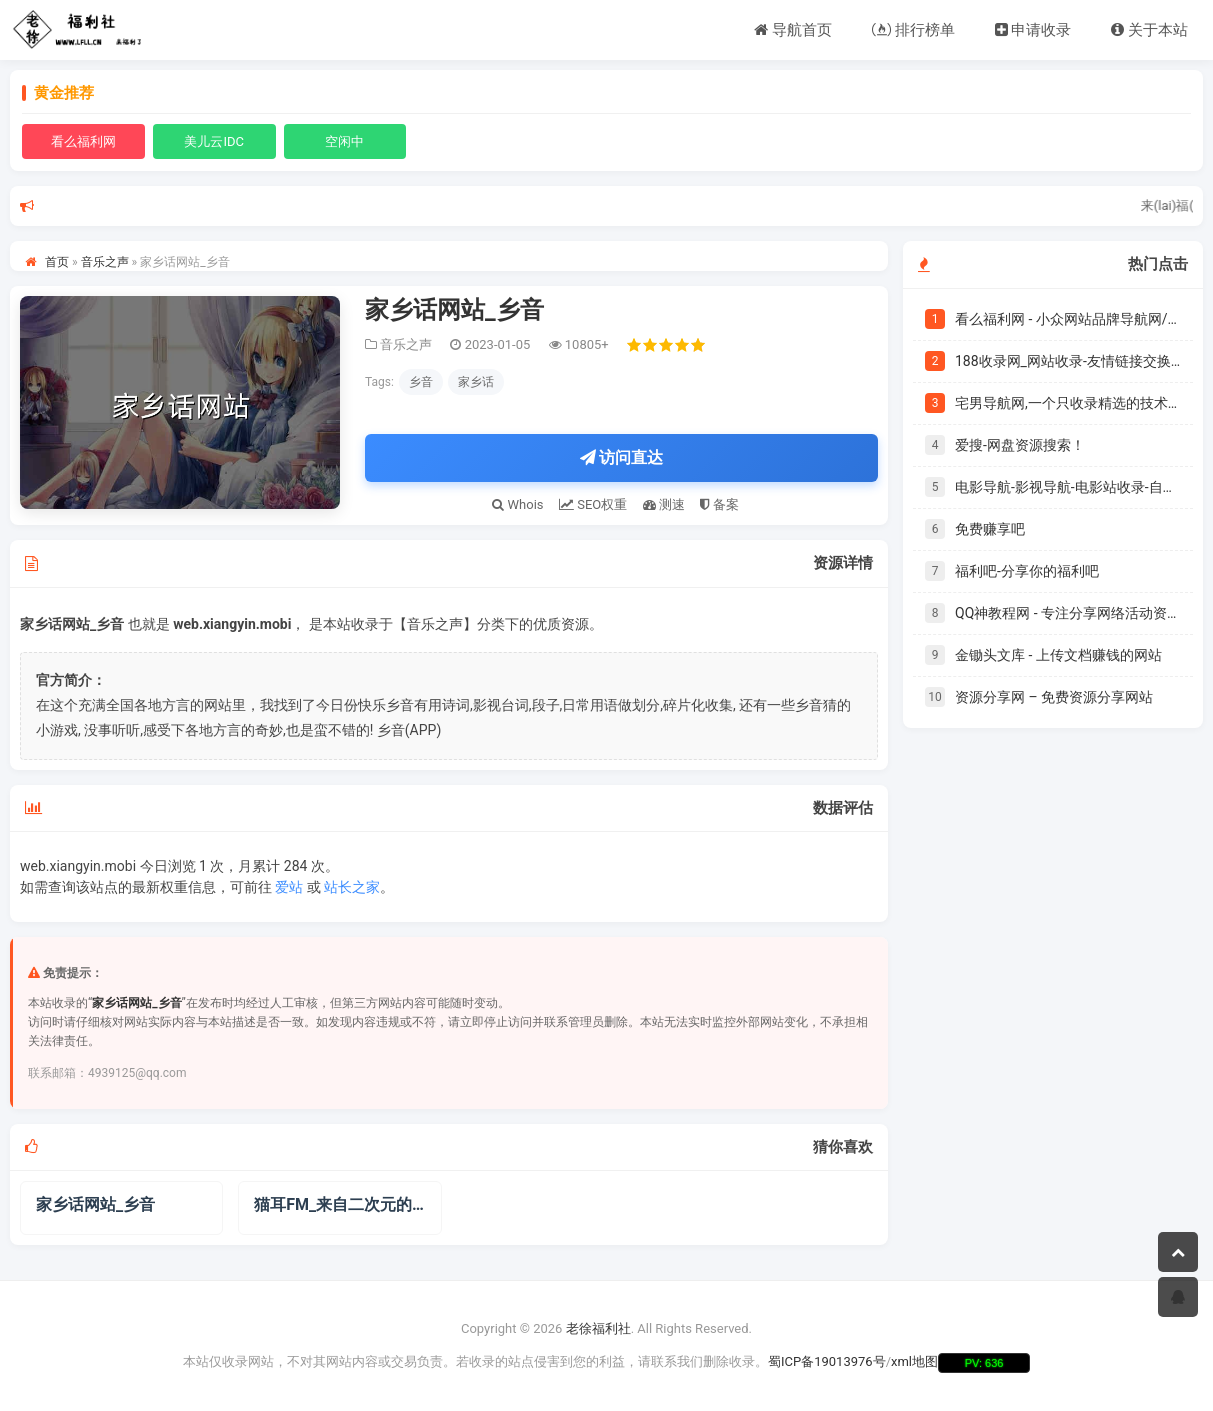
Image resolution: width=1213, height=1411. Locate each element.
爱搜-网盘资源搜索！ (1020, 445)
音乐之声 (105, 262)
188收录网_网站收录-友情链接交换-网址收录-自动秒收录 (1068, 361)
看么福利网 (83, 141)
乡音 (421, 382)
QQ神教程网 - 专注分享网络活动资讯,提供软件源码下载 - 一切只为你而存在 (1068, 613)
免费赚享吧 (990, 529)
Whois (517, 504)
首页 (57, 262)
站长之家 (352, 887)
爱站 (289, 887)
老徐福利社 (598, 1329)
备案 (719, 504)
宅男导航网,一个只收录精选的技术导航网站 (1068, 403)
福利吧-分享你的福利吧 (1027, 571)
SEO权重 (593, 504)
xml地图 (914, 1361)
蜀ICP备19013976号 (827, 1361)
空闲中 (344, 141)
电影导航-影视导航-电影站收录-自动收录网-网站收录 (1068, 487)
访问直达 (622, 457)
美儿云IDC (214, 141)
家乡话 (476, 382)
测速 (664, 504)
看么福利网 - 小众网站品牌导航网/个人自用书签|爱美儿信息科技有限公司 (1068, 319)
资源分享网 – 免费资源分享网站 (1054, 697)
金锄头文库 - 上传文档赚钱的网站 (1058, 655)
